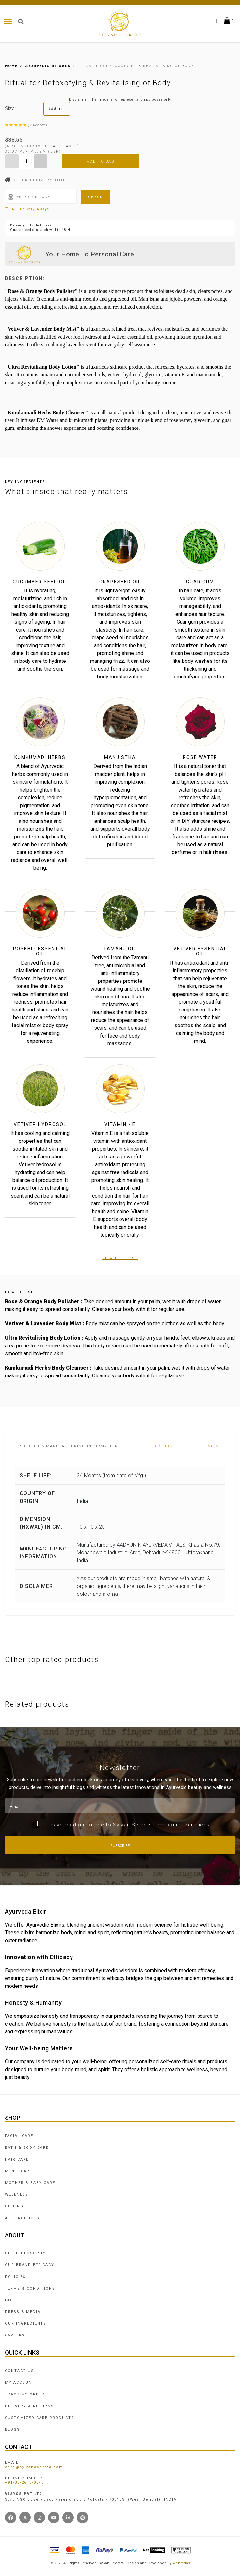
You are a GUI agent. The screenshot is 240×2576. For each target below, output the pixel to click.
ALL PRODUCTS (22, 2218)
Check (95, 197)
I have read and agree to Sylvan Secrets (128, 1825)
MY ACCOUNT (20, 2382)
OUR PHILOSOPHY (25, 2253)
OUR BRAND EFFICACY (29, 2265)
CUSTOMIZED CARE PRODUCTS (39, 2418)
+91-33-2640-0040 (24, 2483)
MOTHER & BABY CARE (30, 2183)
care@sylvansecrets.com (34, 2467)
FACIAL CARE (19, 2136)
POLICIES (15, 2277)
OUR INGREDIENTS (25, 2323)
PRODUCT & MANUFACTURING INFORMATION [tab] (68, 1446)
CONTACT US (19, 2371)
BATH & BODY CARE (27, 2148)
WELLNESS (16, 2194)
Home (11, 66)
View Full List (120, 1258)
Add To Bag (101, 161)
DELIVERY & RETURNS (29, 2406)
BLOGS (12, 2429)
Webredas (181, 2563)
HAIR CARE (17, 2159)
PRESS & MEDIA (22, 2312)
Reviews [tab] (212, 1446)
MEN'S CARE (18, 2171)
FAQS (10, 2300)
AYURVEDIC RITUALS (44, 66)
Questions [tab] (163, 1446)
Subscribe (120, 1846)
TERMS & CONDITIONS (30, 2288)
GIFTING (14, 2206)
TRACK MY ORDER (25, 2394)
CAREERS (15, 2335)
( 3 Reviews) (37, 125)
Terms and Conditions (181, 1825)
